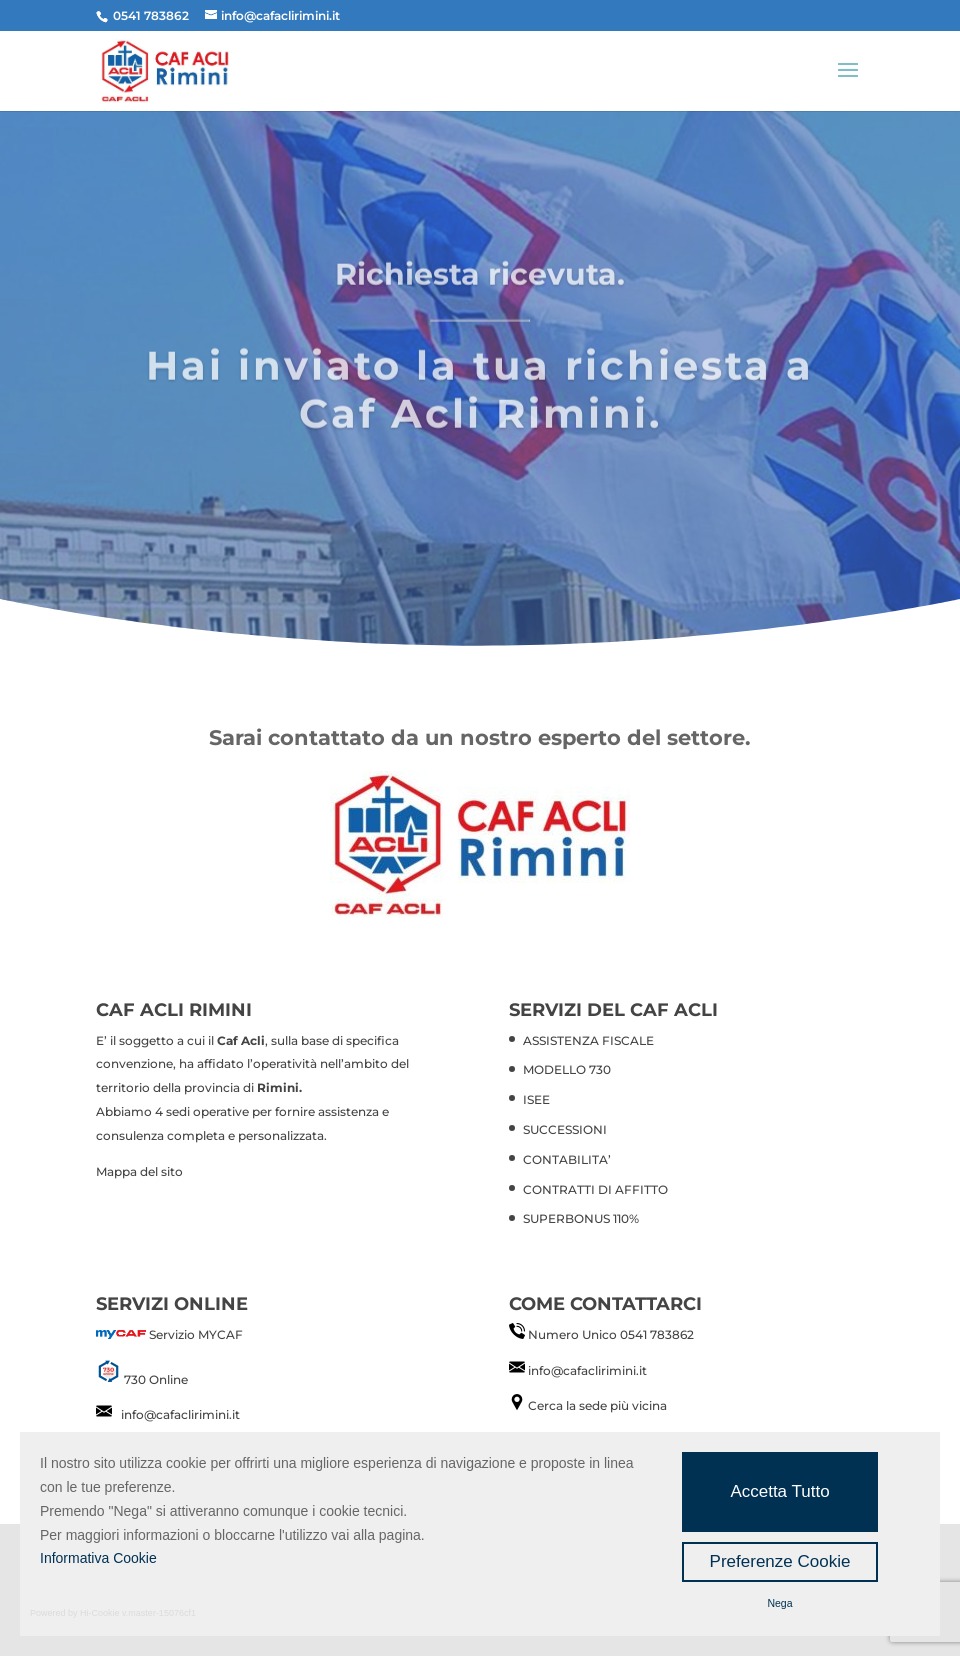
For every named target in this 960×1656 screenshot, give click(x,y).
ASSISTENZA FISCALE (588, 1040)
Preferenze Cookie (780, 1561)
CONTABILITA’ (567, 1159)
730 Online (156, 1379)
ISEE (536, 1099)
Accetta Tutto (779, 1491)
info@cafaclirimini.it (180, 1414)
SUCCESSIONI (565, 1129)
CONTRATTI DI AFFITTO (595, 1189)
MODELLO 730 (567, 1069)
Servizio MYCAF (196, 1334)
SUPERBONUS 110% (581, 1218)
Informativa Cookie (98, 1558)
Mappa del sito (139, 1171)
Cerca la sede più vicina (597, 1405)
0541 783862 (657, 1334)
